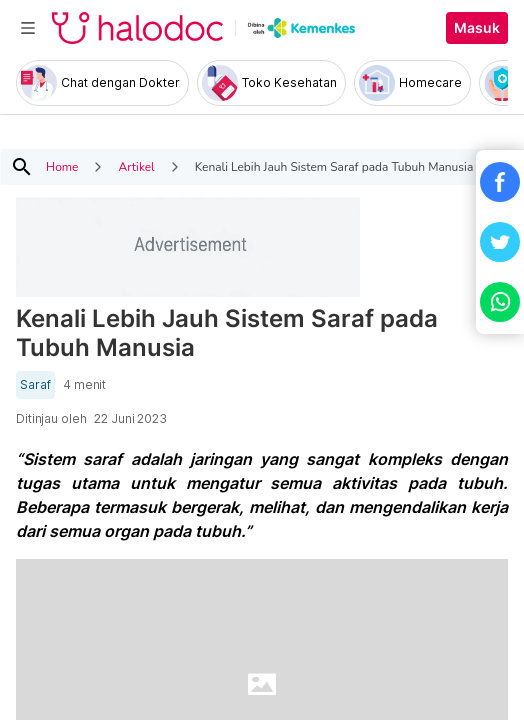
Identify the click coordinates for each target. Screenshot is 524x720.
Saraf (35, 385)
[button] (500, 182)
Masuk (477, 28)
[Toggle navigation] (28, 28)
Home (62, 167)
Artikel (136, 167)
